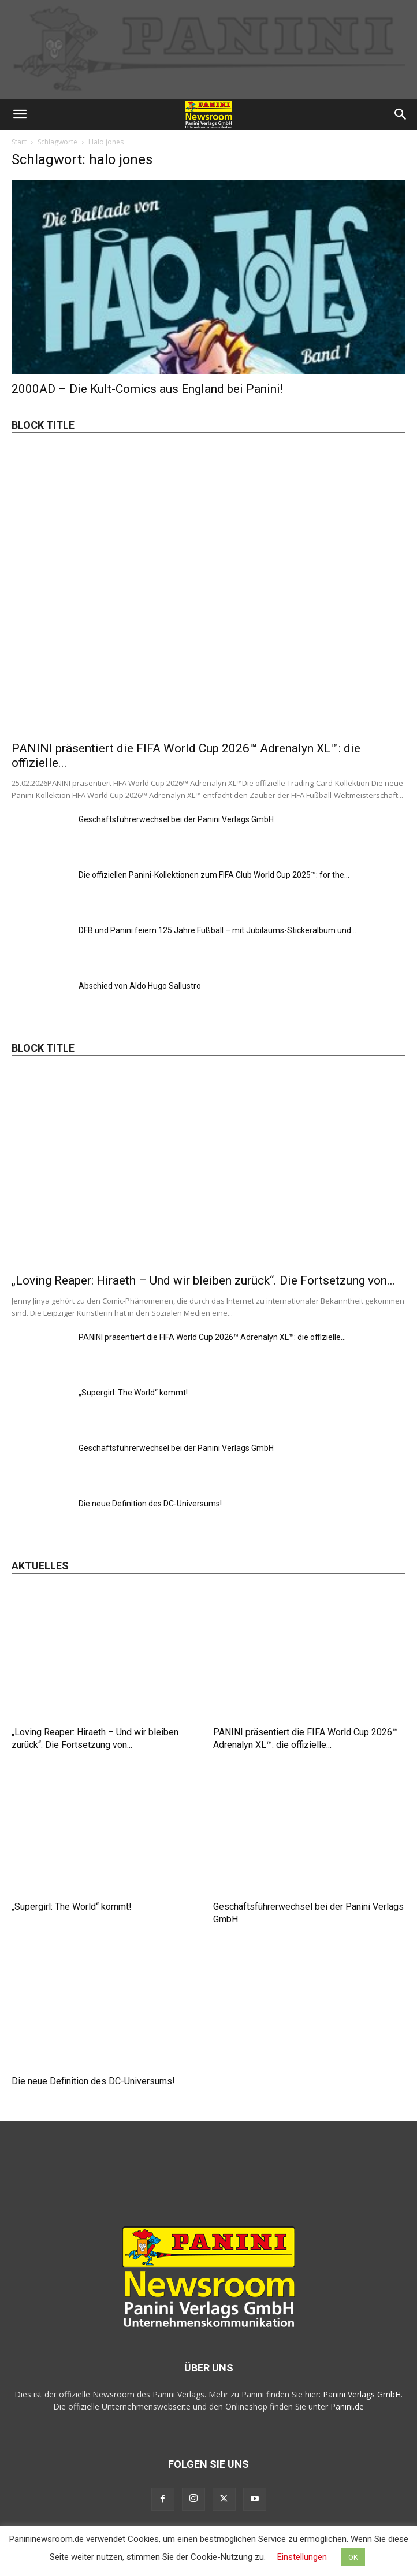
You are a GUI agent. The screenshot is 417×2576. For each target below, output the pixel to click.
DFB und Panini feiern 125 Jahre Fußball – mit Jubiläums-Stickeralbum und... (217, 930)
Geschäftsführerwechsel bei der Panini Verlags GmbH (176, 819)
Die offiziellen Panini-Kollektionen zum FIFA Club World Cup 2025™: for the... (214, 874)
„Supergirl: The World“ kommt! (133, 1392)
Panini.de (347, 2406)
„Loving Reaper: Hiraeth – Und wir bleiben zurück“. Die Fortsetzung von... (204, 1280)
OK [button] (353, 2557)
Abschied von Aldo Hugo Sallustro (140, 985)
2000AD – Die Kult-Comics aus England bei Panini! (147, 389)
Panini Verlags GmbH (362, 2394)
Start (19, 142)
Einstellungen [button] (302, 2557)
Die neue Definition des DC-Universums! (150, 1503)
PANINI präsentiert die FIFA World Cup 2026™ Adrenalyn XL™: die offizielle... (212, 1337)
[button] (19, 114)
